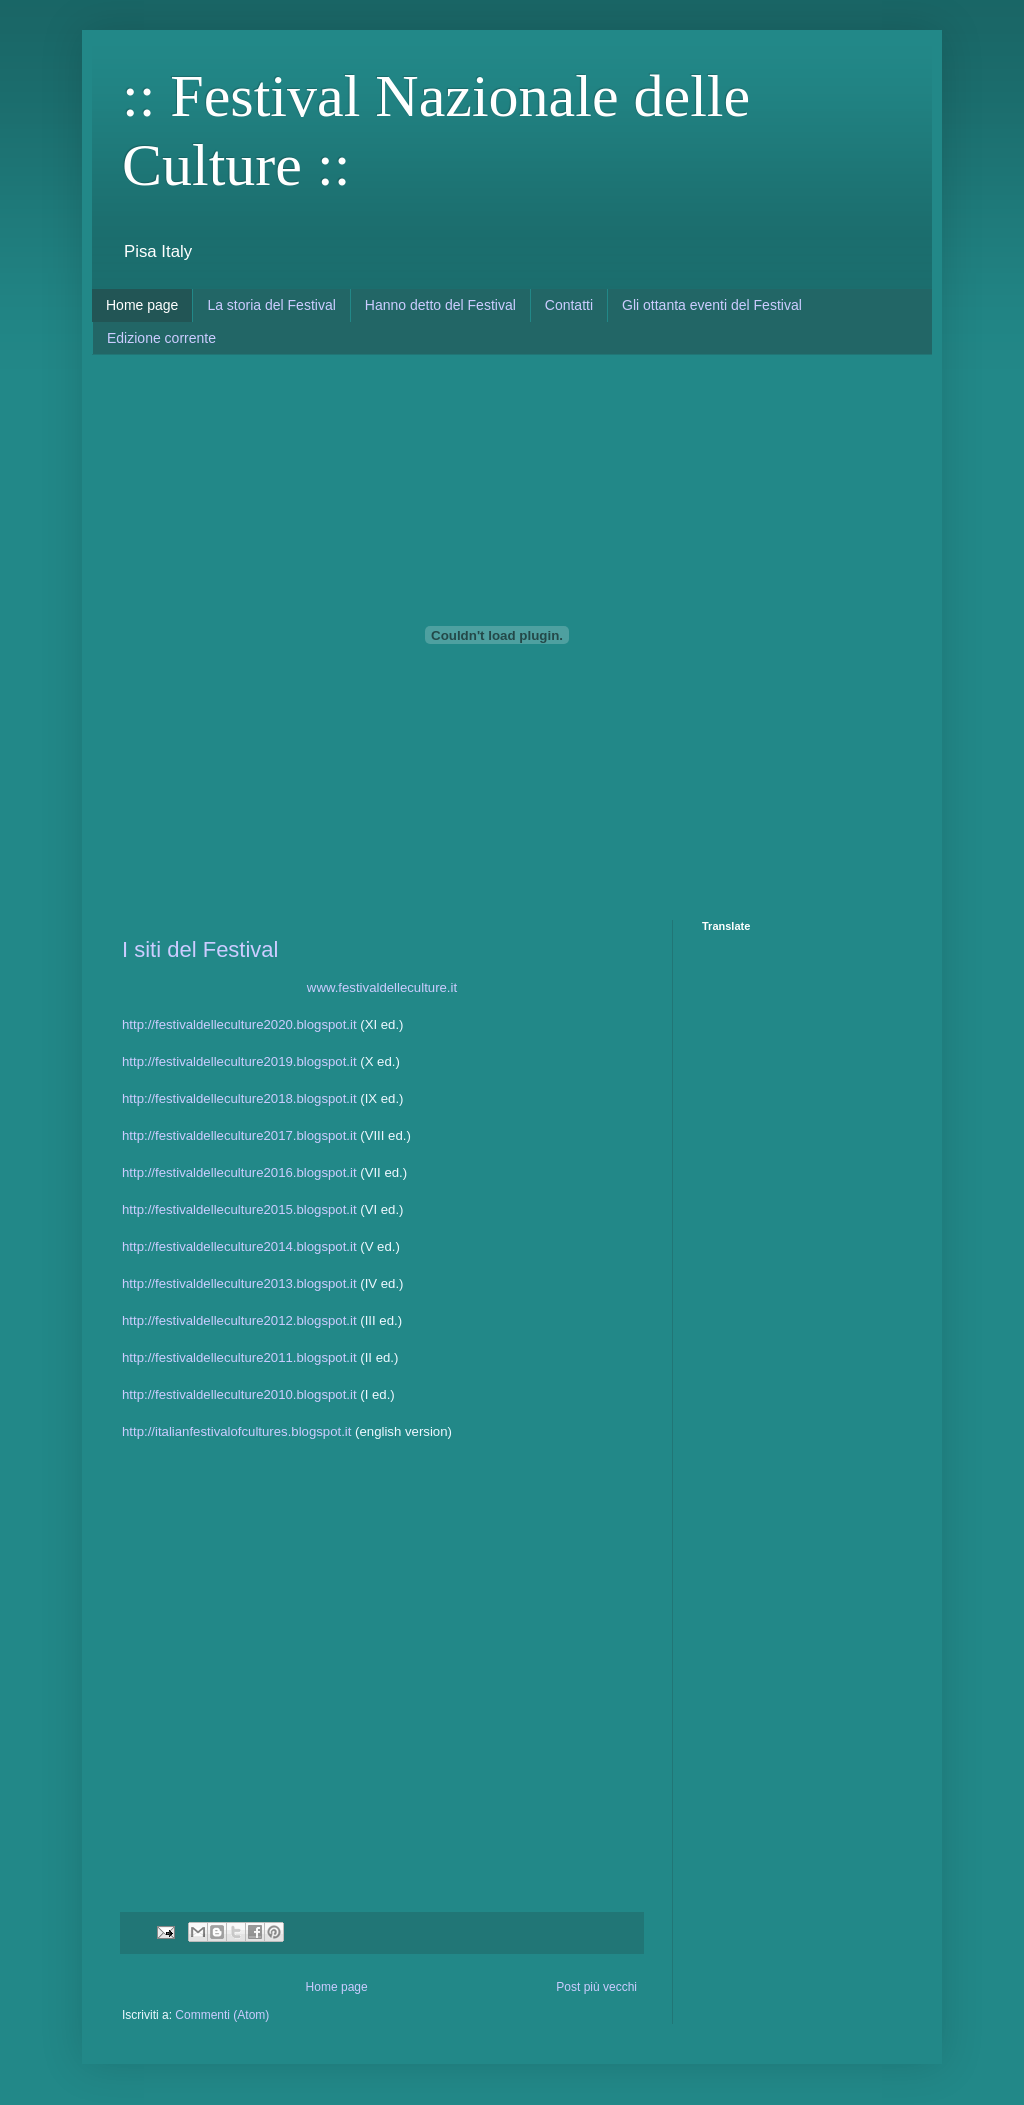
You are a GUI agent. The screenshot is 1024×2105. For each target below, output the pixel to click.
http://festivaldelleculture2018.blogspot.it (239, 1098)
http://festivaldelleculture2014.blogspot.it (239, 1246)
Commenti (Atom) (222, 2015)
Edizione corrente (161, 338)
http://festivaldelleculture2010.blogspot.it (239, 1394)
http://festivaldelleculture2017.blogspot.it (239, 1135)
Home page (142, 305)
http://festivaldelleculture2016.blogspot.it (239, 1172)
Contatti (569, 305)
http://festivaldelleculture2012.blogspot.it (239, 1320)
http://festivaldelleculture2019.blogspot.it (239, 1061)
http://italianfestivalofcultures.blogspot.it (236, 1431)
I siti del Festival (200, 949)
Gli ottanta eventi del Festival (712, 305)
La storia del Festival (271, 305)
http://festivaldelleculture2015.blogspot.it (239, 1209)
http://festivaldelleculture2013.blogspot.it (239, 1283)
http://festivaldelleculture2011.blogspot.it (239, 1357)
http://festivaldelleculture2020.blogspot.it (239, 1024)
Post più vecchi (596, 1987)
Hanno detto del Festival (440, 305)
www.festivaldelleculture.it (382, 987)
